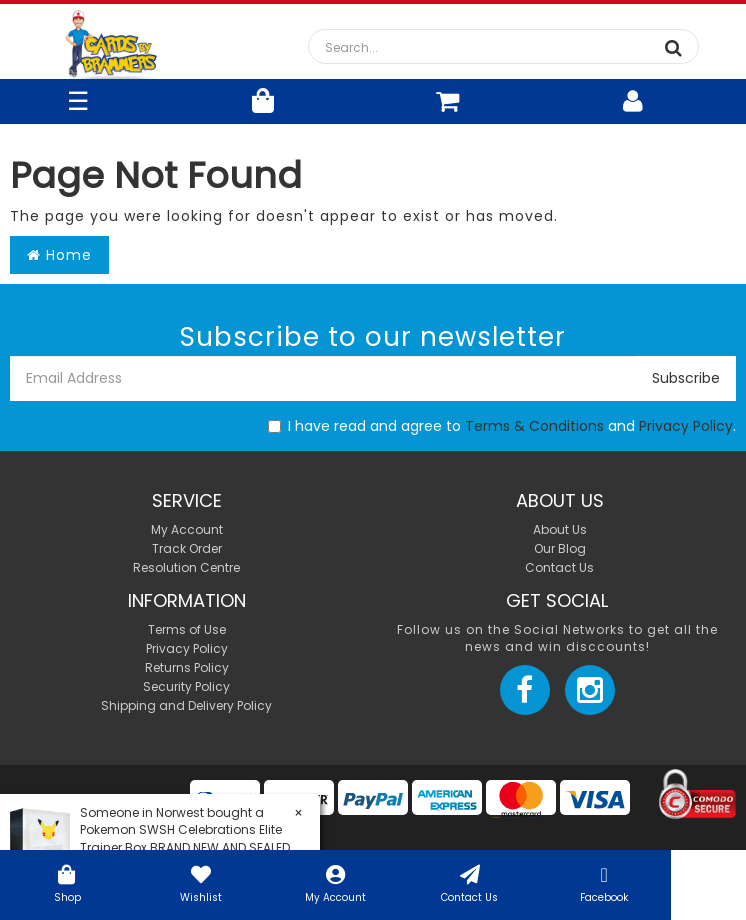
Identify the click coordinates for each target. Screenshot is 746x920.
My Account (336, 882)
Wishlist (201, 882)
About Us (560, 529)
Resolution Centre (186, 567)
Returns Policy (187, 667)
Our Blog (560, 548)
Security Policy (186, 686)
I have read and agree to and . (502, 426)
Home (59, 255)
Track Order (187, 548)
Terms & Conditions (534, 426)
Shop (67, 882)
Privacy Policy (686, 426)
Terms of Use (187, 629)
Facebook (604, 882)
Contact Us (470, 882)
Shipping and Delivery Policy (186, 705)
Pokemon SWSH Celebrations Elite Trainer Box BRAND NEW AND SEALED (185, 838)
